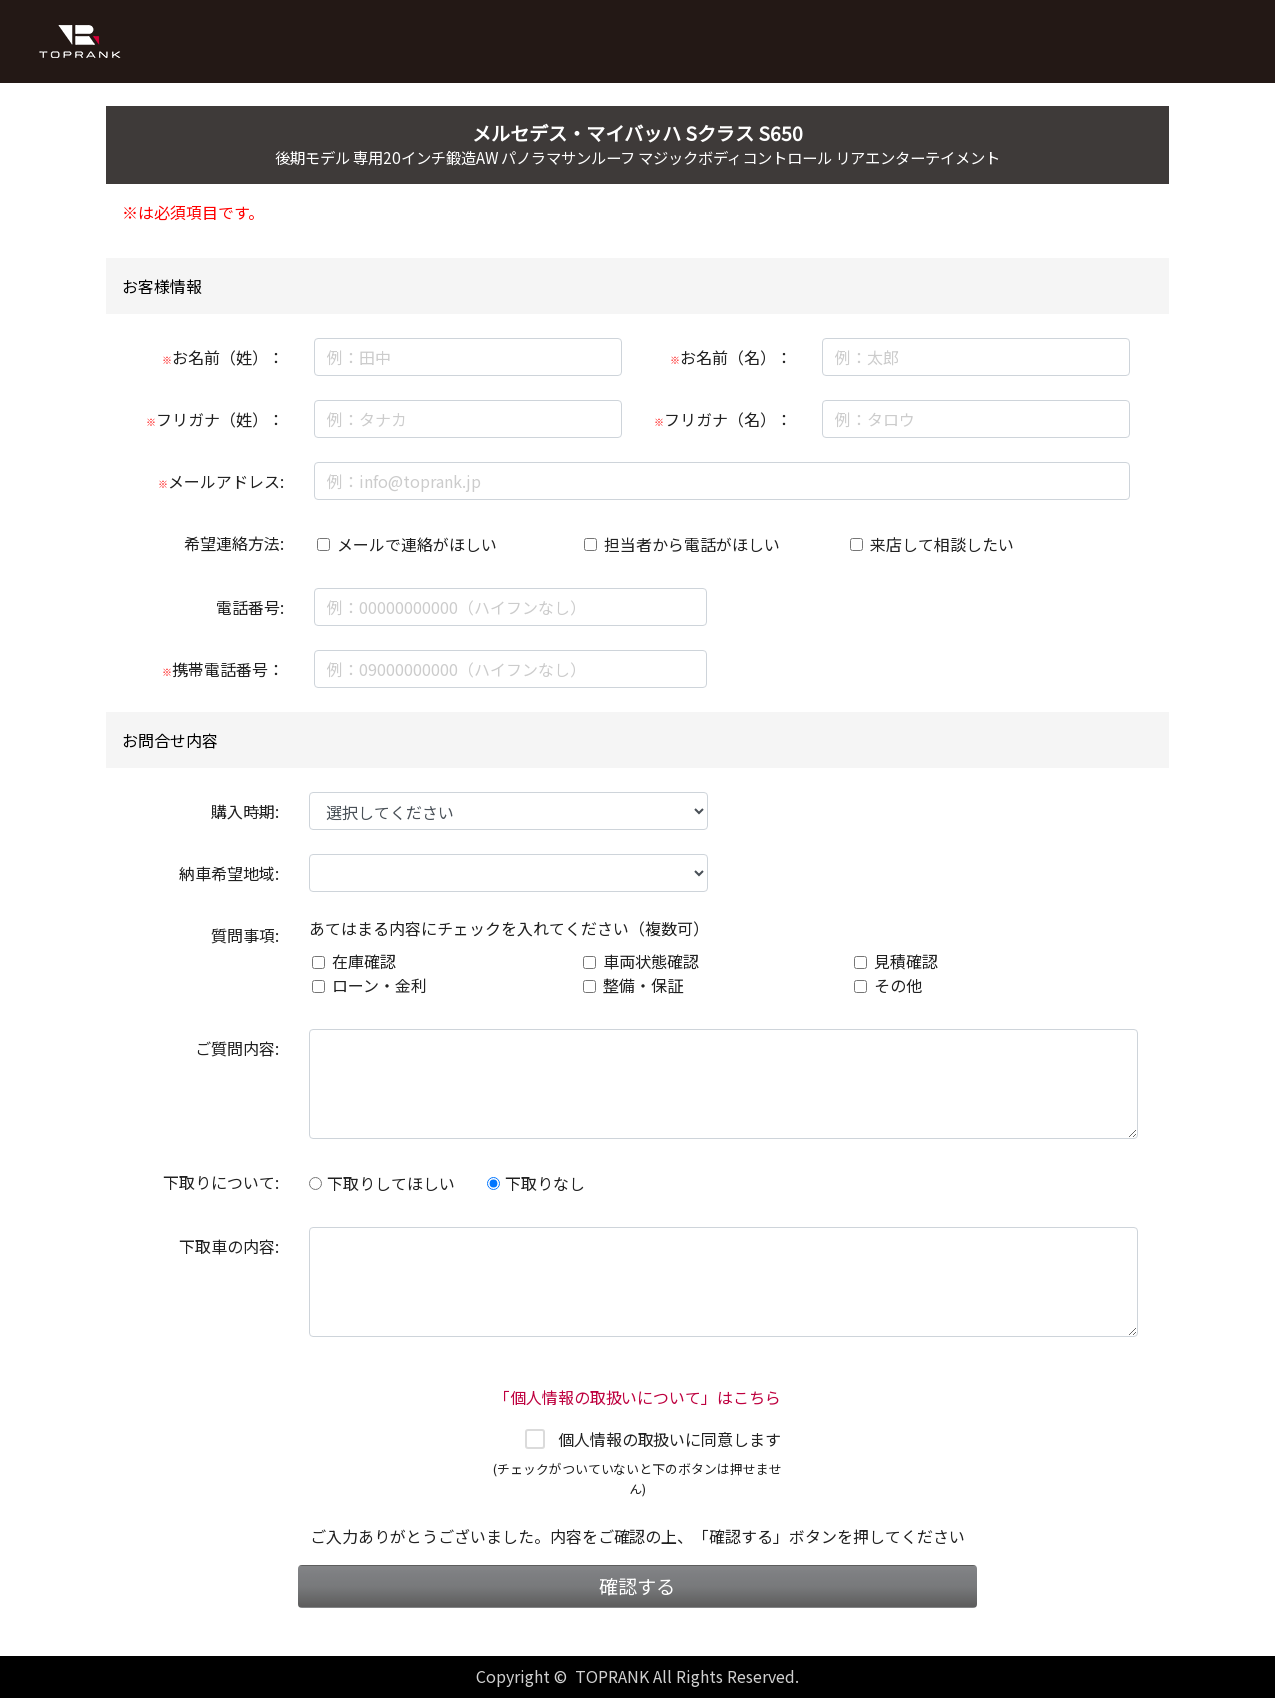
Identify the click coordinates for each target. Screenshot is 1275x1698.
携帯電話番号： (223, 669)
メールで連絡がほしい (417, 544)
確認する (637, 1586)
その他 (898, 985)
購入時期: (245, 811)
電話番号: (250, 607)
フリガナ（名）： (723, 419)
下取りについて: (221, 1182)
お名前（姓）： (223, 357)
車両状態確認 (651, 961)
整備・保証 (643, 985)
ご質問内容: (237, 1048)
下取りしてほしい (382, 1183)
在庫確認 (364, 961)
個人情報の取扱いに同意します (670, 1439)
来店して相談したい (942, 544)
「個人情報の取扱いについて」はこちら (638, 1397)
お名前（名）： (731, 357)
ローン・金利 (379, 985)
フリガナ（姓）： (215, 419)
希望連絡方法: (234, 543)
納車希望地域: (229, 873)
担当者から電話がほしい (692, 544)
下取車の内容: (229, 1246)
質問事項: (245, 935)
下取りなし (536, 1183)
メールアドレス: (221, 481)
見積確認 (906, 961)
